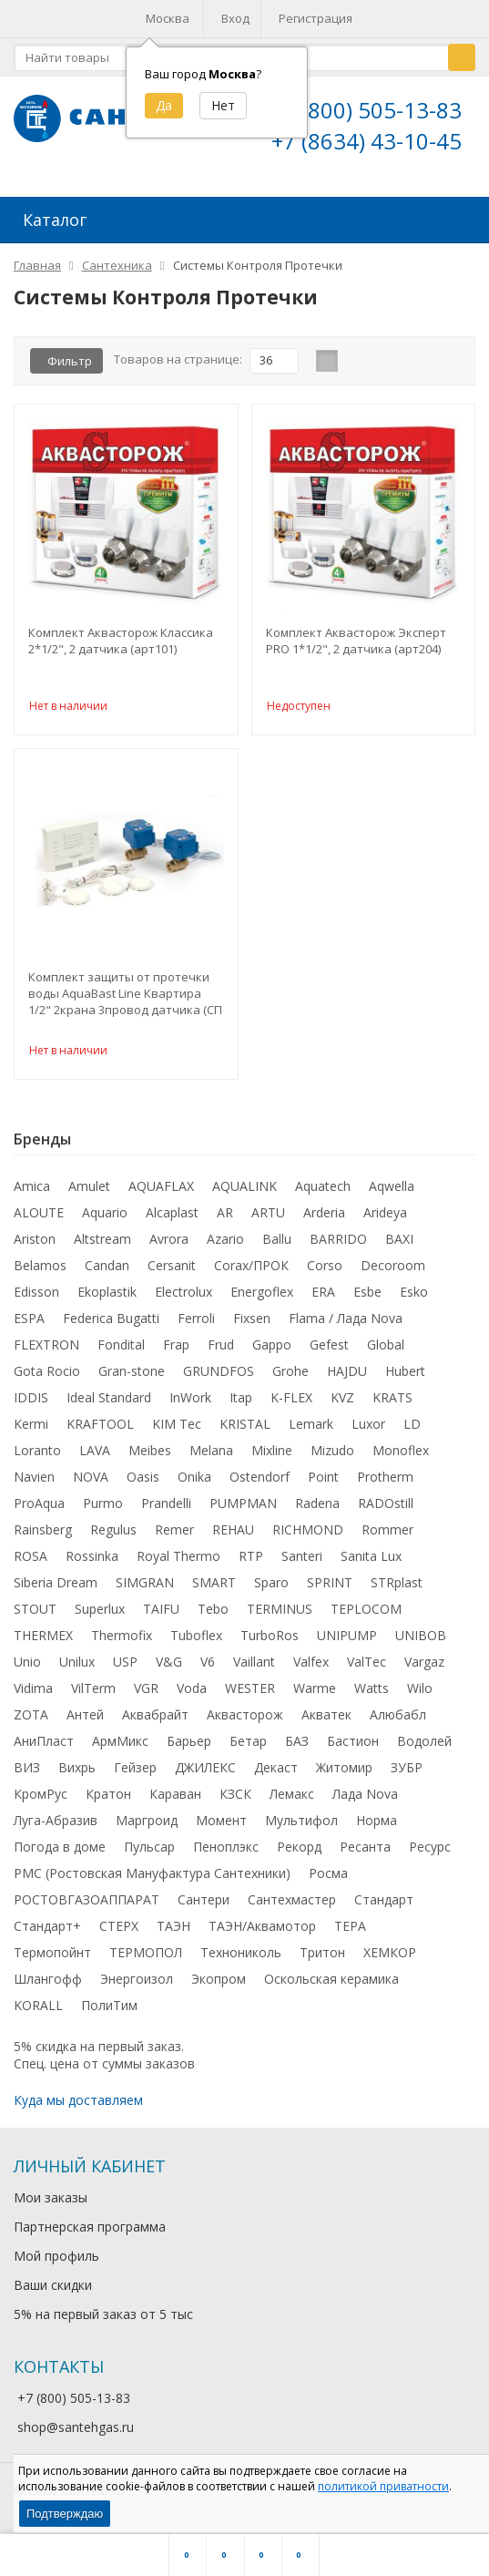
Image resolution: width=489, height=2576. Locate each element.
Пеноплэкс (226, 1854)
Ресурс (430, 1854)
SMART (214, 1589)
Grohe (290, 1378)
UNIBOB (420, 1642)
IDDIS (31, 1404)
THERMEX (43, 1642)
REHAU (233, 1536)
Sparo (271, 1589)
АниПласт (44, 1748)
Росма (328, 1880)
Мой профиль (56, 2263)
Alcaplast (172, 1219)
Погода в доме (60, 1854)
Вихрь (77, 1774)
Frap (176, 1351)
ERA (323, 1299)
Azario (225, 1246)
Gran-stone (131, 1378)
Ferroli (196, 1325)
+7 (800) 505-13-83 (366, 110)
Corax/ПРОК (251, 1272)
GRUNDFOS (218, 1378)
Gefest (329, 1351)
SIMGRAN (145, 1589)
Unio (27, 1669)
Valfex (311, 1669)
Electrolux (183, 1299)
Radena (317, 1510)
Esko (414, 1299)
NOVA (90, 1484)
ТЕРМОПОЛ (145, 1959)
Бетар (248, 1748)
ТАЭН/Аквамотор (262, 1933)
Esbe (367, 1299)
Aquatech (323, 1193)
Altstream (102, 1246)
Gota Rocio (47, 1378)
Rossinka (92, 1563)
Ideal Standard (108, 1404)
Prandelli (166, 1510)
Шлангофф (48, 1986)
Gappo (271, 1351)
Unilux (77, 1669)
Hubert (405, 1378)
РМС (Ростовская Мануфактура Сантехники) (152, 1880)
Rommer (387, 1536)
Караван (175, 1801)
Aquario (104, 1219)
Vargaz (424, 1669)
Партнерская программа (90, 2233)
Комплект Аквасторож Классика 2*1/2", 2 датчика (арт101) (120, 647)
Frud (221, 1351)
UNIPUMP (347, 1642)
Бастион (353, 1748)
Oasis (143, 1484)
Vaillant (254, 1669)
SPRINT (329, 1589)
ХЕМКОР (389, 1959)
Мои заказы (50, 2204)
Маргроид (147, 1827)
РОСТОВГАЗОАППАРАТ (86, 1906)
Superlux (100, 1616)
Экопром (218, 1986)
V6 (207, 1669)
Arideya (385, 1219)
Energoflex (261, 1299)
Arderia (324, 1219)
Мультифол (301, 1827)
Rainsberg (43, 1536)
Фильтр (69, 368)
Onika (194, 1484)
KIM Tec (176, 1431)
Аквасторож (245, 1721)
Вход (235, 18)
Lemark (311, 1431)
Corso (324, 1272)
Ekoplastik (107, 1299)
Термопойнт (52, 1959)
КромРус (40, 1801)
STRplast (397, 1589)
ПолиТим (109, 2012)
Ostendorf (259, 1484)
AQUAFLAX (161, 1193)
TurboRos (269, 1642)
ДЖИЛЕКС (205, 1774)
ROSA (30, 1563)
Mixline (271, 1457)
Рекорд (299, 1854)
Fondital (121, 1351)
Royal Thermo (178, 1563)
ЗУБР (407, 1774)
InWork (190, 1404)
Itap (240, 1404)
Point (323, 1484)
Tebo (213, 1616)
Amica (32, 1193)
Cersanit (172, 1272)
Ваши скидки (53, 2292)
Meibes (149, 1457)
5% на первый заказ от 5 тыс (103, 2321)
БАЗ (297, 1748)
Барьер (189, 1748)
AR (225, 1219)
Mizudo (332, 1457)
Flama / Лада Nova (345, 1325)
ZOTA (31, 1721)
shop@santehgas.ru (75, 2434)
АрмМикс (120, 1748)
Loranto (37, 1457)
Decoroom (393, 1272)
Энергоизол (136, 1986)
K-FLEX (291, 1404)
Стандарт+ (47, 1933)
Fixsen (251, 1325)
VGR (146, 1695)
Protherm (385, 1484)
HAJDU (347, 1378)
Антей (85, 1721)
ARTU (268, 1219)
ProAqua (39, 1510)
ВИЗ (27, 1774)
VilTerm (93, 1695)
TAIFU (161, 1616)
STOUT (35, 1616)
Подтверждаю (64, 2513)
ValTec (366, 1669)
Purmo (103, 1510)
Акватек (326, 1721)
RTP (251, 1563)
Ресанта (365, 1854)
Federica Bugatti (111, 1325)
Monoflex (400, 1457)
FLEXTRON (46, 1351)
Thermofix (121, 1642)
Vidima (33, 1695)
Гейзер (135, 1774)
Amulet (89, 1193)
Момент (221, 1827)
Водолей (424, 1748)
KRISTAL (244, 1431)
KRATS (392, 1404)
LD (412, 1431)
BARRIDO (338, 1246)
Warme (314, 1695)
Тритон (322, 1959)
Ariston (35, 1246)
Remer (174, 1536)
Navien (34, 1484)
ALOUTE (39, 1219)
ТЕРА (350, 1933)
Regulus (113, 1536)
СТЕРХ (118, 1933)
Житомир (344, 1774)
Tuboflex (196, 1642)
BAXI (399, 1246)
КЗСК (235, 1801)
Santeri (301, 1563)
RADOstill (385, 1510)
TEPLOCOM (366, 1616)
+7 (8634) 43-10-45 (366, 141)
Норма (376, 1827)
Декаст (276, 1774)
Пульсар (149, 1854)
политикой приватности (383, 2486)
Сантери (203, 1906)
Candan (107, 1272)
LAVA (94, 1457)
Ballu (276, 1246)
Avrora (168, 1246)
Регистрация (315, 18)
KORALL (38, 2012)
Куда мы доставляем (78, 2107)
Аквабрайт (155, 1721)
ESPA (29, 1325)
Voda (192, 1695)
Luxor (368, 1431)
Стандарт (383, 1906)
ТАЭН (173, 1933)
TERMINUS (279, 1616)
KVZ (342, 1404)
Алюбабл (398, 1721)
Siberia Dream (55, 1589)
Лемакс (292, 1801)
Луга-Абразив (55, 1827)
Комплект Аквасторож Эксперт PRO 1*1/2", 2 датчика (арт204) (356, 647)
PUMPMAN (243, 1510)
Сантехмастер (292, 1906)
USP (125, 1669)
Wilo (420, 1695)
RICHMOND (307, 1536)
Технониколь (240, 1959)
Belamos (40, 1272)
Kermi (31, 1431)
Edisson (36, 1299)
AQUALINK (244, 1193)
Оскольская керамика (331, 1986)
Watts (371, 1695)
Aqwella (391, 1193)
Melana (211, 1457)
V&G (169, 1669)
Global (385, 1351)
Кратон (108, 1801)
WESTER (250, 1695)
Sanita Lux (371, 1563)
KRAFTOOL (100, 1431)
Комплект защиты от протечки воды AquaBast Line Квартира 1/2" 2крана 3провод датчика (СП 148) (125, 1000)
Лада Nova (365, 1801)
